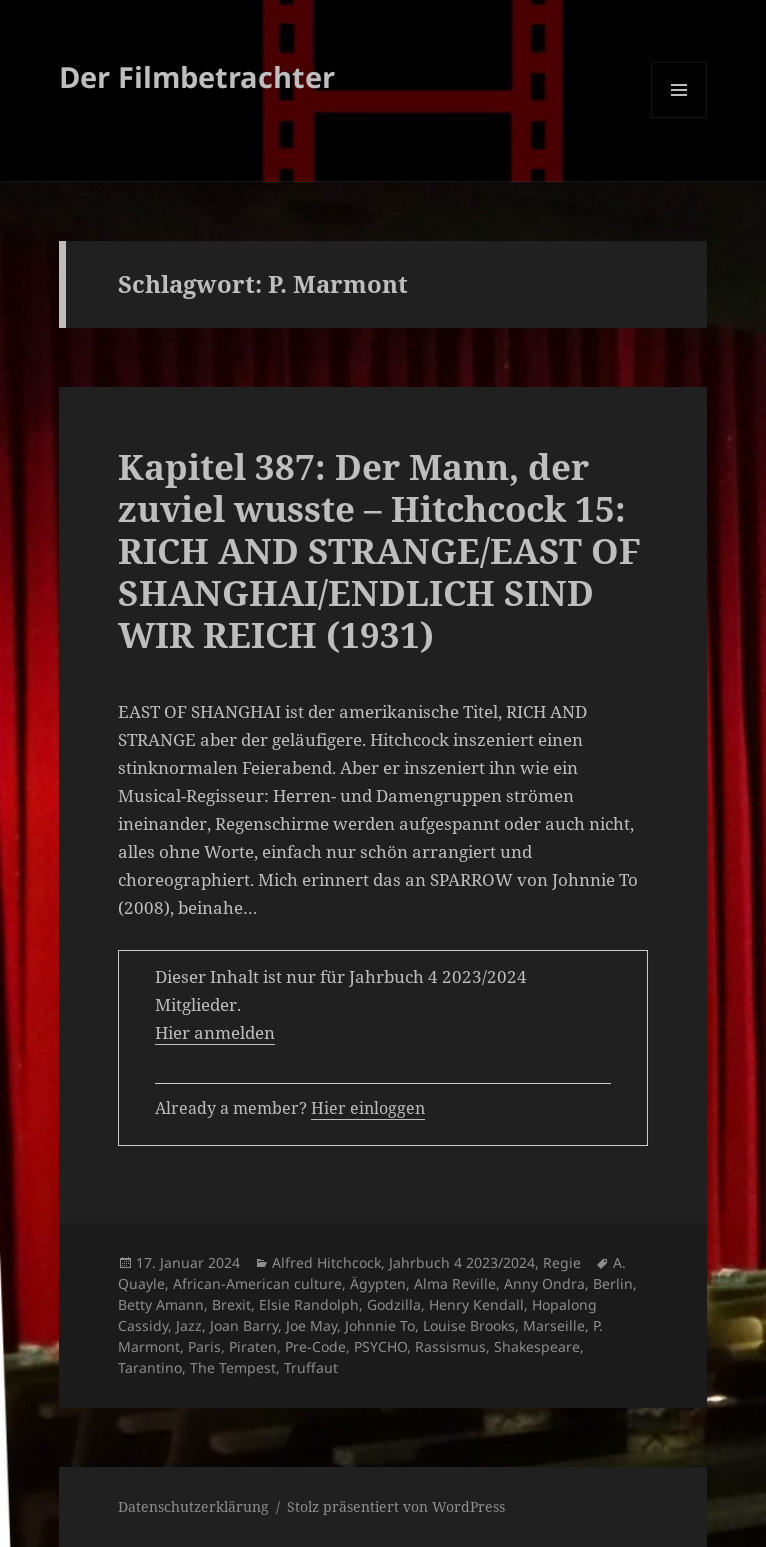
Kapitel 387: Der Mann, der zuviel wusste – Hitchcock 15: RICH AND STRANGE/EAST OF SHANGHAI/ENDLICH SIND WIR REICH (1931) (379, 550)
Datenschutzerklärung (193, 1506)
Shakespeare (537, 1346)
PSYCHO (380, 1346)
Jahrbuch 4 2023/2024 (462, 1262)
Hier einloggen (368, 1108)
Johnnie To (380, 1325)
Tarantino (150, 1367)
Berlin (613, 1283)
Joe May (311, 1325)
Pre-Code (315, 1346)
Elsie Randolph (309, 1304)
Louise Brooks (469, 1325)
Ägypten (378, 1283)
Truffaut (311, 1367)
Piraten (253, 1346)
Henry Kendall (476, 1304)
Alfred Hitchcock (326, 1262)
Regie (562, 1262)
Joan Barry (244, 1325)
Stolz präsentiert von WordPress (396, 1506)
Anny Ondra (544, 1283)
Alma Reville (455, 1283)
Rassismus (450, 1346)
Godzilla (394, 1304)
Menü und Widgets (679, 117)
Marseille (554, 1325)
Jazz (189, 1325)
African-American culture (257, 1283)
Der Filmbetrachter (197, 76)
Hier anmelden (215, 1032)
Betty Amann (161, 1304)
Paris (204, 1346)
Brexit (231, 1304)
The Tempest (233, 1367)
